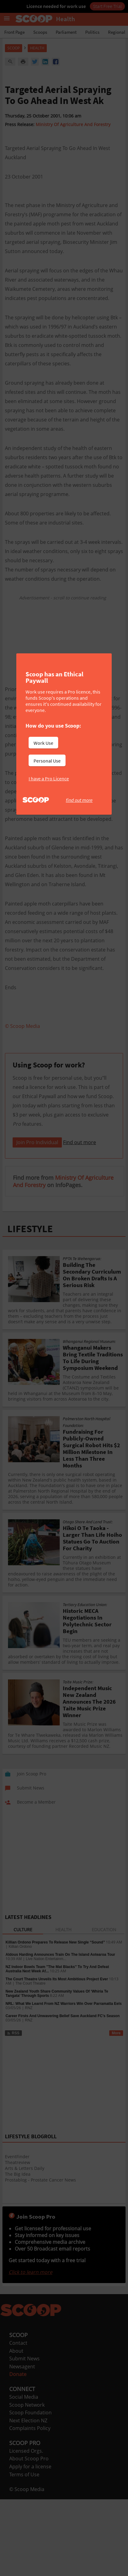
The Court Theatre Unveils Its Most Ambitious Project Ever (57, 2056)
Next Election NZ (28, 2497)
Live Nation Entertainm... (46, 2035)
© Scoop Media (26, 2565)
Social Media (23, 2473)
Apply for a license (30, 2543)
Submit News (24, 2435)
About (16, 2427)
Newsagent (22, 2443)
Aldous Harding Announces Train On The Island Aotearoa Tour (60, 2031)
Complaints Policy (29, 2504)
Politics (92, 32)
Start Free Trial (107, 6)
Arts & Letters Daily (24, 2245)
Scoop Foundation (30, 2489)
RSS (13, 2110)
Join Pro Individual (37, 1219)
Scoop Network (27, 2481)
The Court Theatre (30, 2060)
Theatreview (17, 2239)
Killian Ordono (20, 2023)
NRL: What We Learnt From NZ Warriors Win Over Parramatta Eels (64, 2080)
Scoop (13, 48)
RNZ (29, 2084)
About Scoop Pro (29, 2535)
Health (37, 48)
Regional (116, 32)
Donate (17, 2450)
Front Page (14, 32)
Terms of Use (24, 2551)
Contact (18, 2419)
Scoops (40, 32)
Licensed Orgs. (26, 2527)
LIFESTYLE (30, 1305)
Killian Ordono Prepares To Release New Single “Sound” (55, 2019)
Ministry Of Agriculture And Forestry (73, 124)
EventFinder (17, 2233)
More (116, 2110)
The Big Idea (17, 2251)
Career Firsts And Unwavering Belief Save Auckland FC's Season (63, 2092)
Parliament (66, 32)
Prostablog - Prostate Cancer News (40, 2256)
